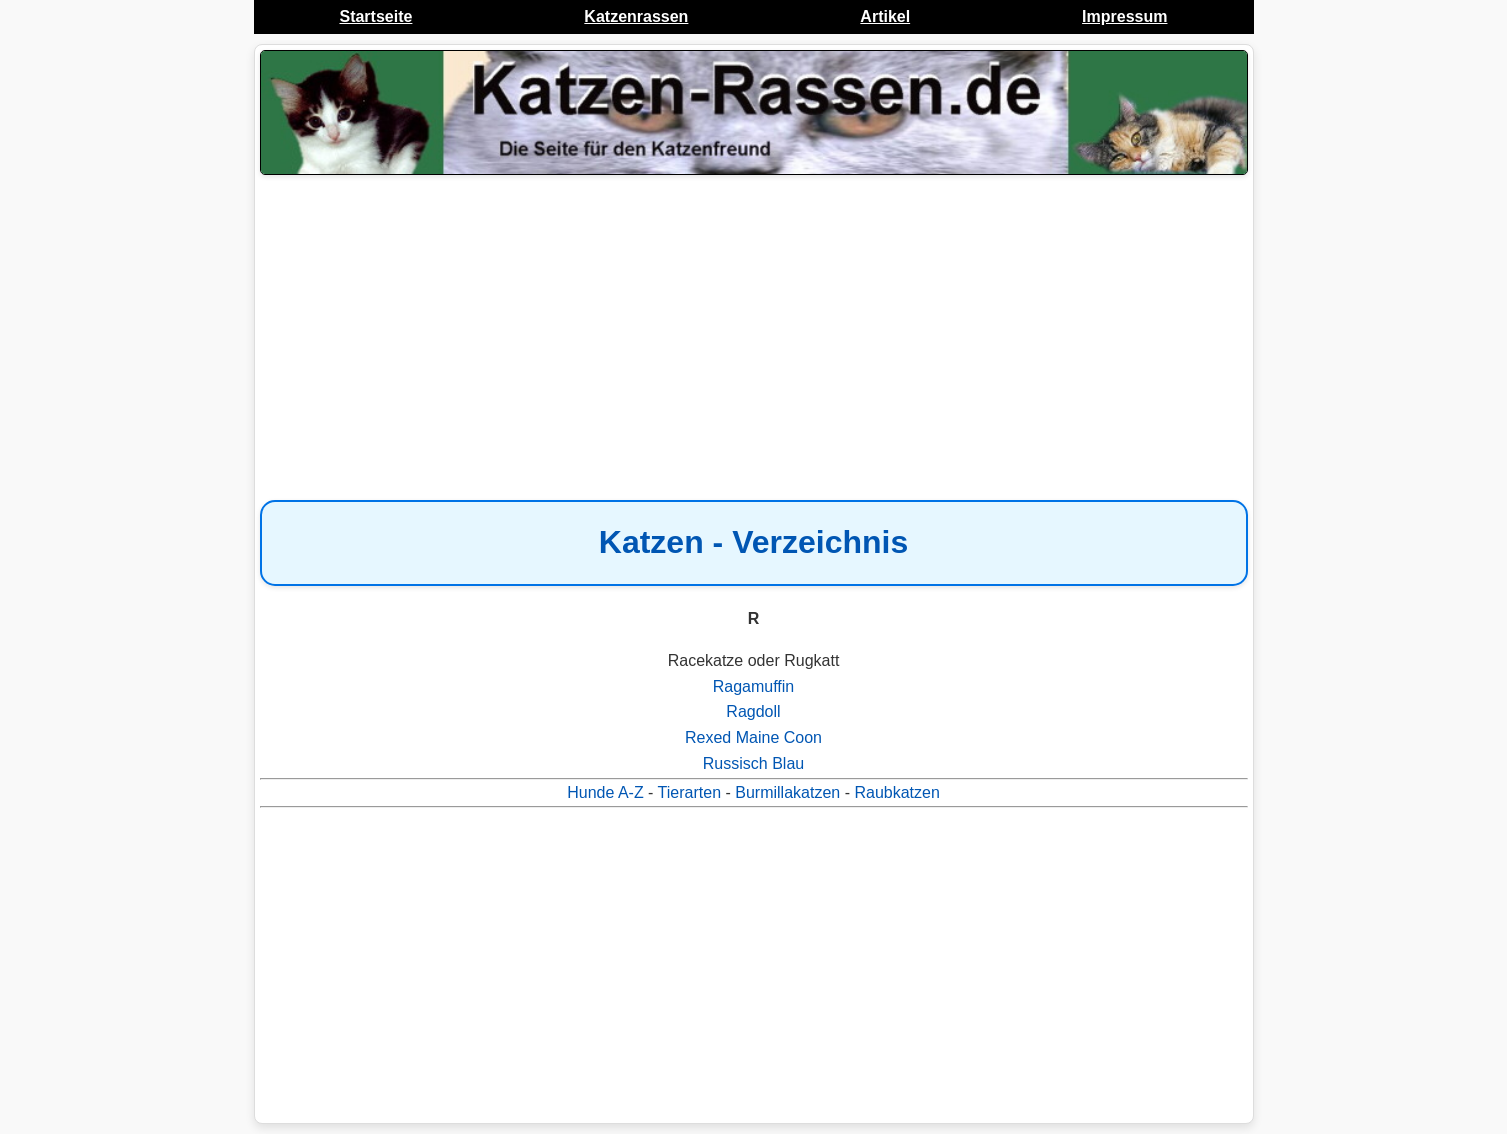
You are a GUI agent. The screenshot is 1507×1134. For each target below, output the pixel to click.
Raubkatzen (896, 792)
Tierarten (689, 792)
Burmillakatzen (787, 792)
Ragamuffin (754, 686)
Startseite (375, 16)
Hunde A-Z (605, 792)
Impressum (1124, 16)
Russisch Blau (753, 763)
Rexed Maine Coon (753, 737)
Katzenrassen (636, 16)
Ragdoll (753, 711)
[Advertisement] (754, 340)
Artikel (885, 16)
